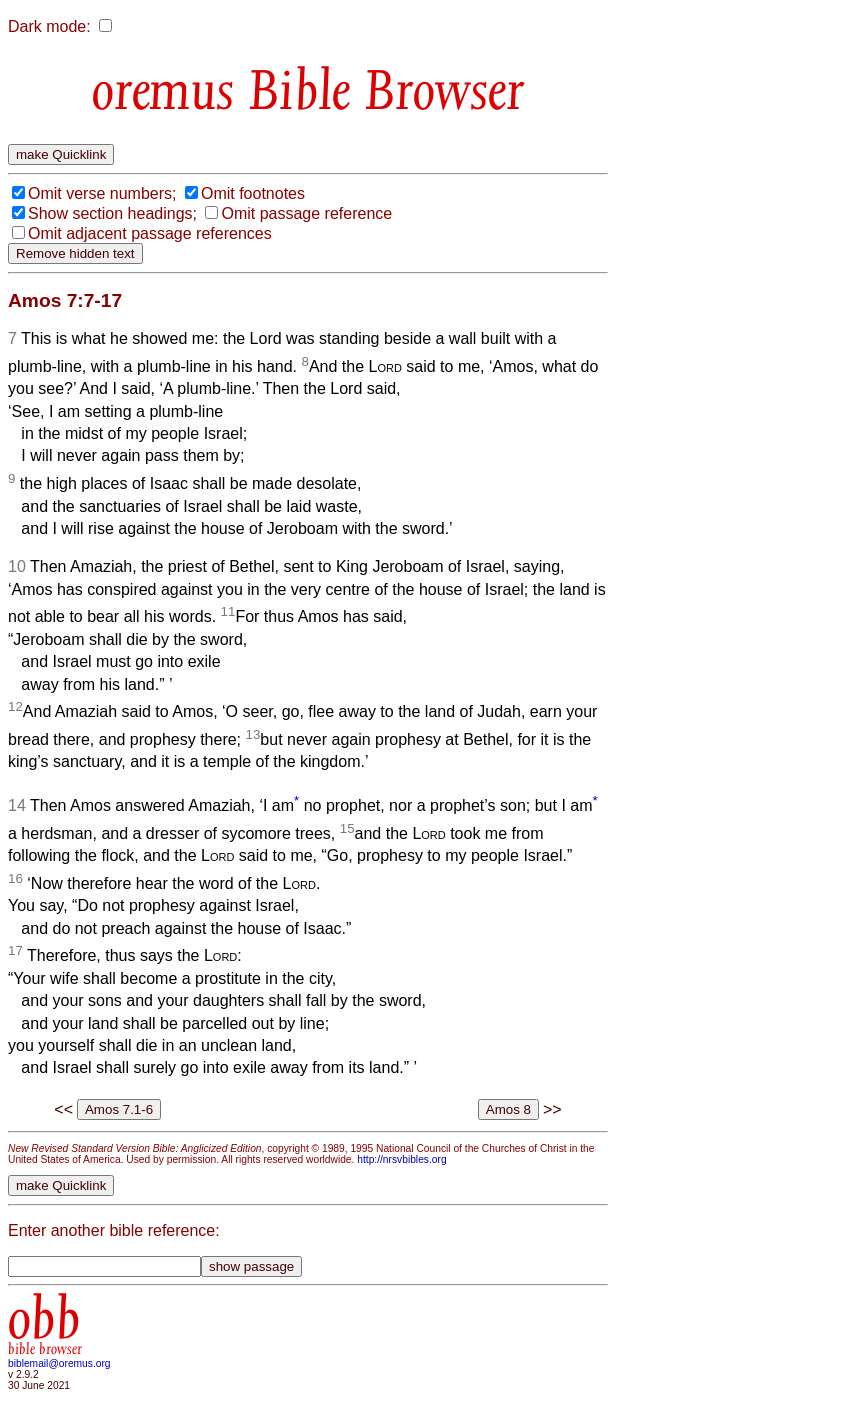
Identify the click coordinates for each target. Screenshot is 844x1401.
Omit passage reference (306, 213)
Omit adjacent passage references (150, 233)
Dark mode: (49, 26)
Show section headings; (112, 213)
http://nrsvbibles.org (401, 1159)
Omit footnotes (253, 193)
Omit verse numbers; (102, 193)
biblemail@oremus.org (59, 1363)
